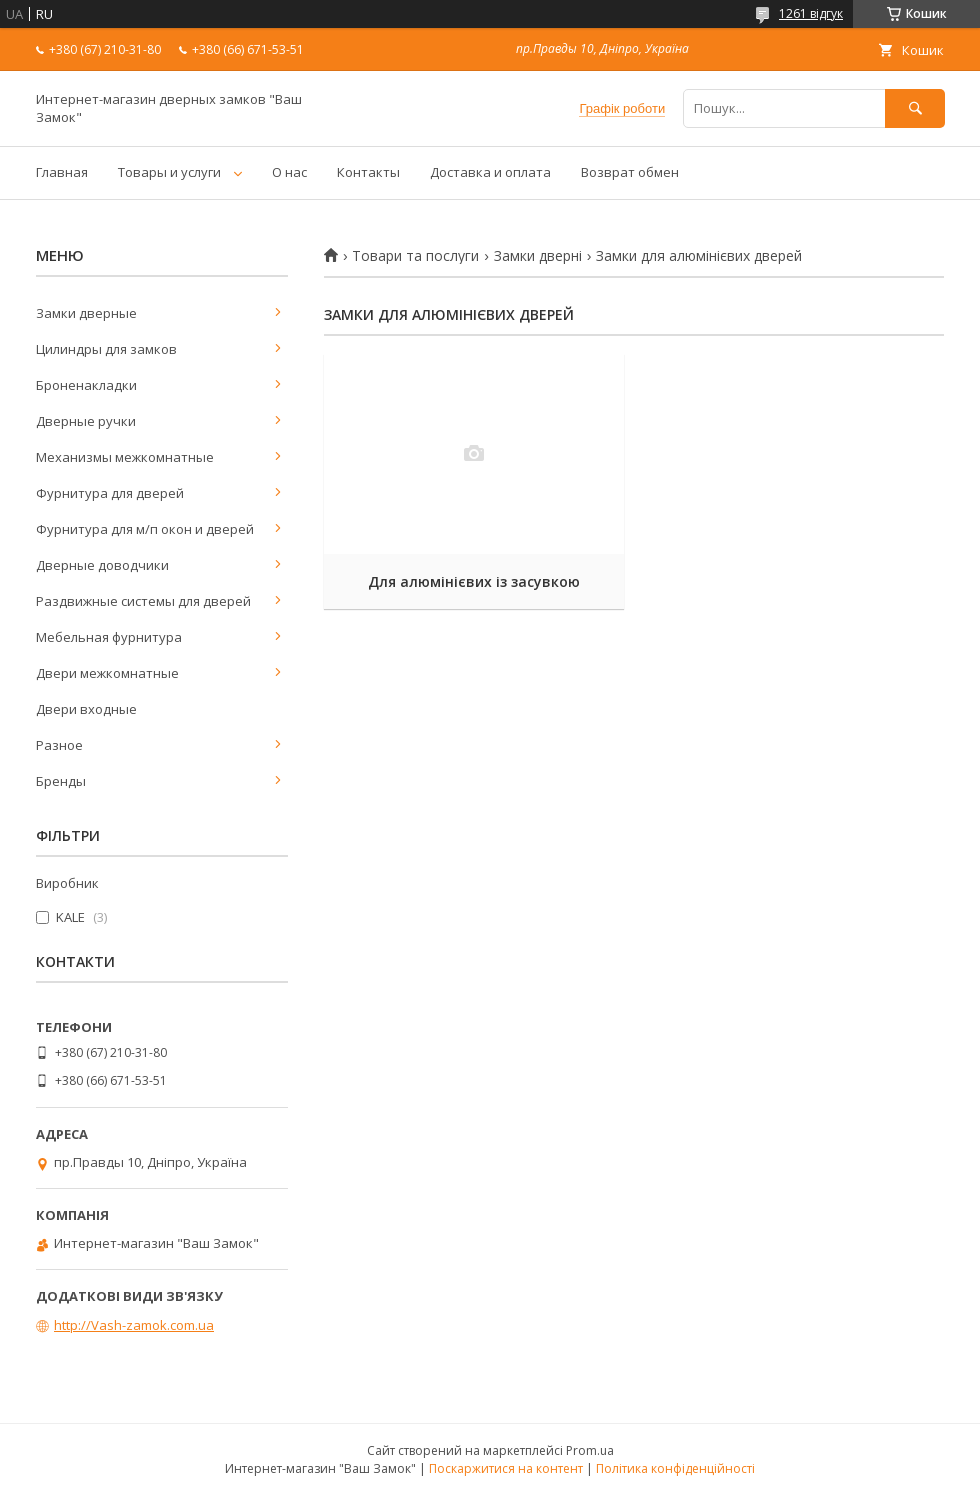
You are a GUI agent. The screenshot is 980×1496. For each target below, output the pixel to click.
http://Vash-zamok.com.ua (134, 1325)
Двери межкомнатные (107, 673)
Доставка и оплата (490, 172)
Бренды (61, 781)
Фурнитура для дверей (110, 493)
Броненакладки (86, 385)
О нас (289, 172)
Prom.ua (590, 1450)
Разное (59, 745)
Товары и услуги (169, 172)
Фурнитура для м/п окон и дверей (145, 529)
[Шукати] (915, 108)
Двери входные (86, 709)
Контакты (368, 172)
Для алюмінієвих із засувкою (474, 581)
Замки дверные (86, 313)
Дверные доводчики (102, 565)
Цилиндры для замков (106, 349)
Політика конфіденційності (675, 1468)
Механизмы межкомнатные (125, 457)
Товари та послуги (415, 256)
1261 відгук (811, 13)
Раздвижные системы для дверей (143, 601)
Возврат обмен (630, 172)
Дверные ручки (86, 421)
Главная (62, 172)
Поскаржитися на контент (506, 1468)
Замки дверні (538, 256)
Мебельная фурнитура (109, 637)
